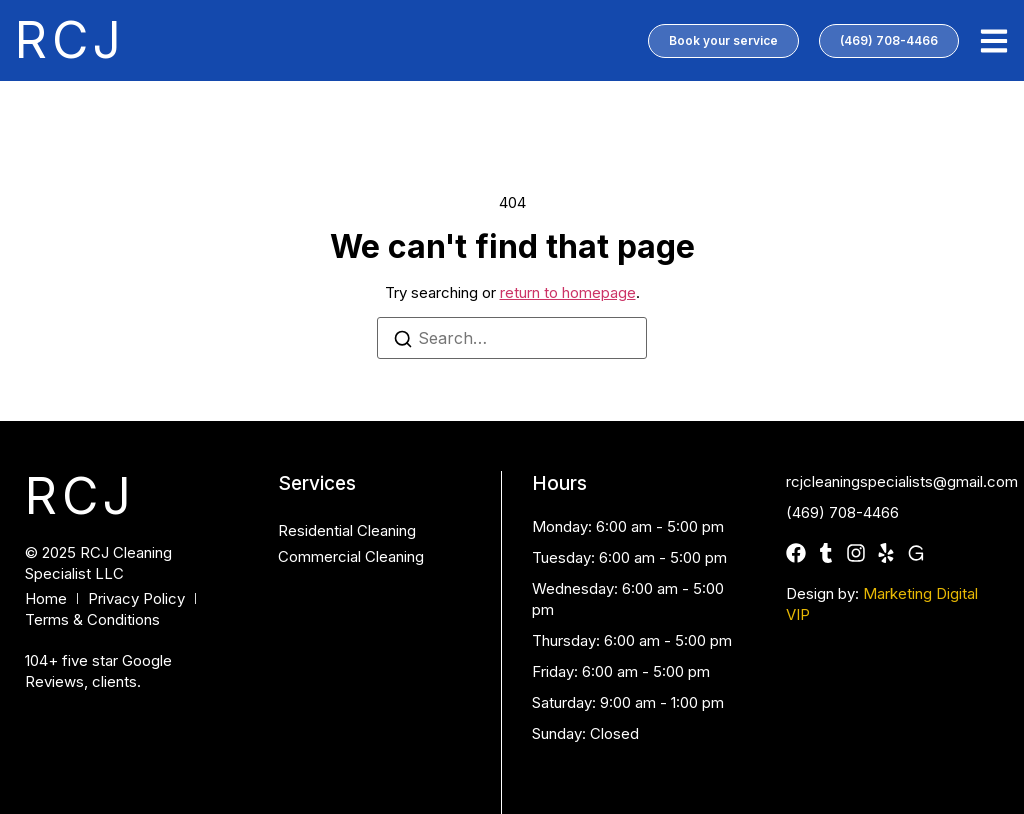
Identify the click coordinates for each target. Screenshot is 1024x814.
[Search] (403, 341)
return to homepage (568, 292)
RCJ (70, 40)
